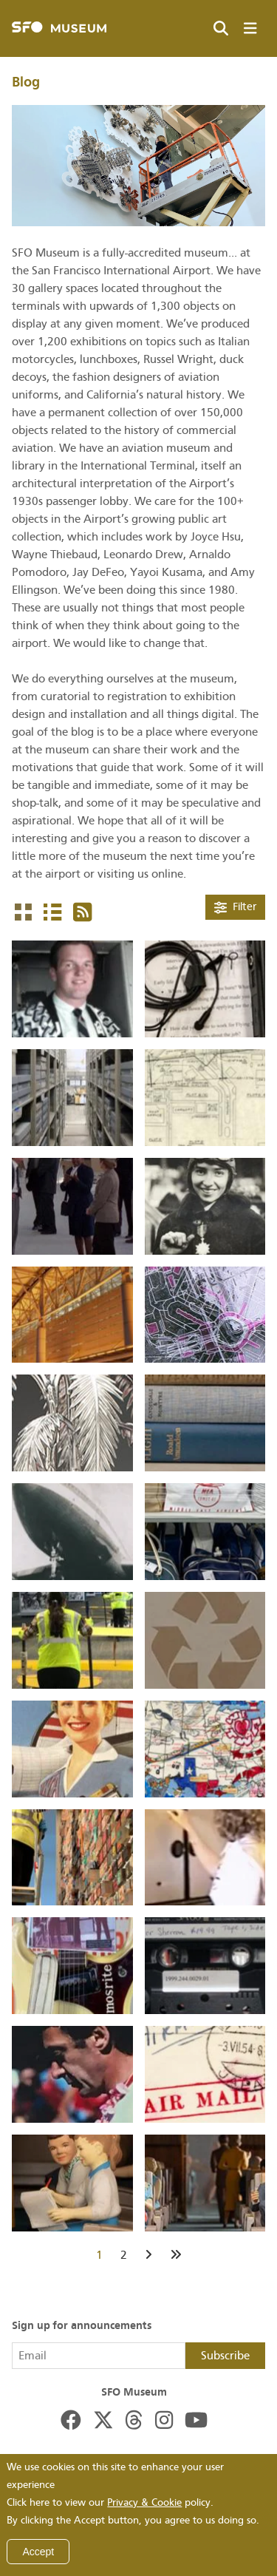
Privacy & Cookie (144, 2502)
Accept (38, 2552)
